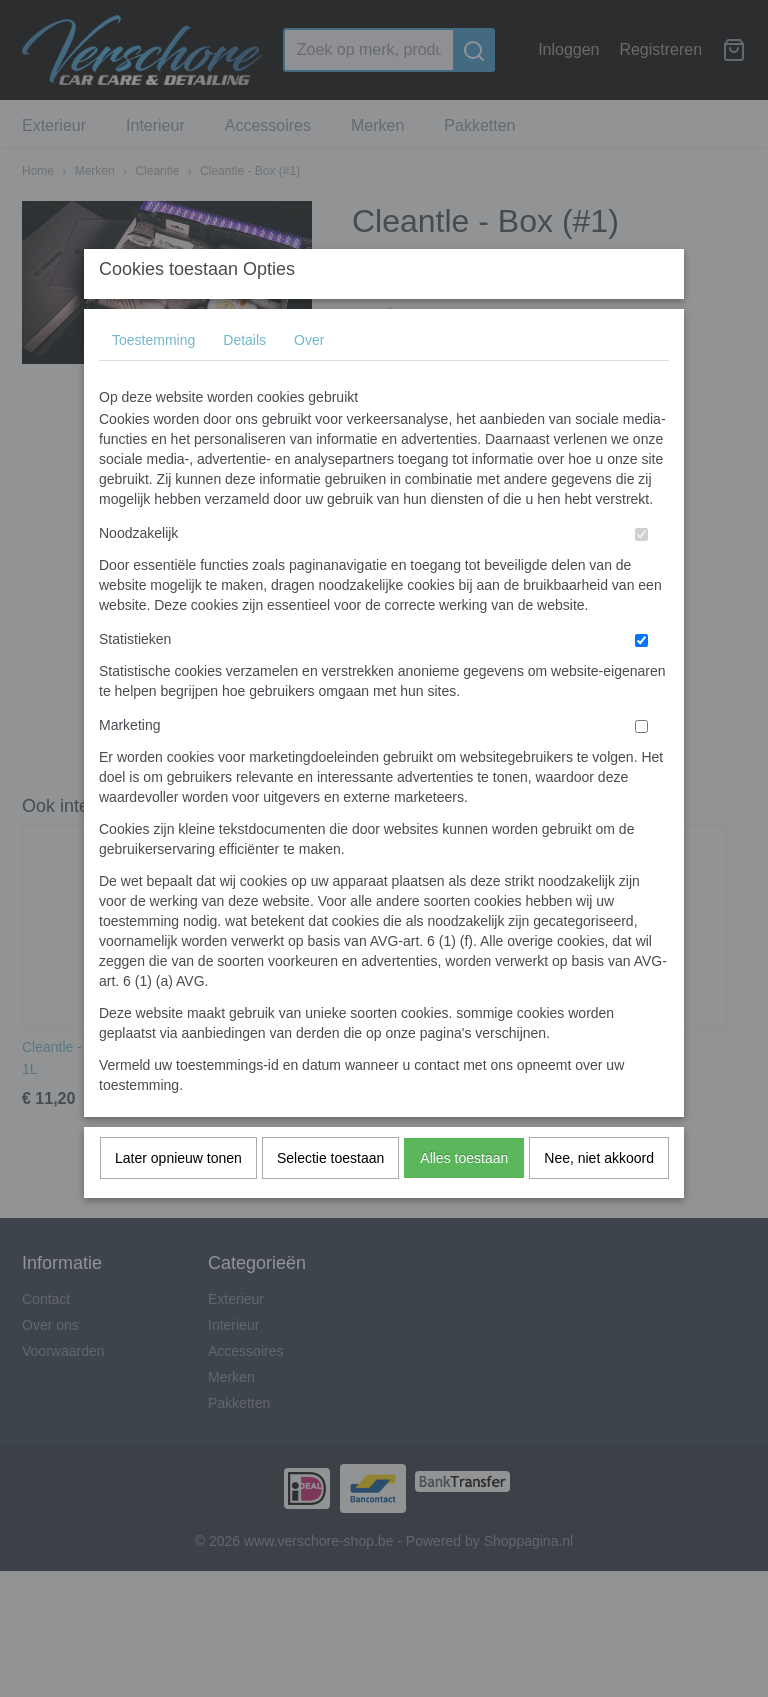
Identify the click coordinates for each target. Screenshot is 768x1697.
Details (244, 380)
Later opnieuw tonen (178, 1198)
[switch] (641, 574)
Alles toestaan (464, 1198)
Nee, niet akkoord (599, 1198)
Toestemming (153, 380)
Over (309, 380)
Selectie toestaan (330, 1198)
